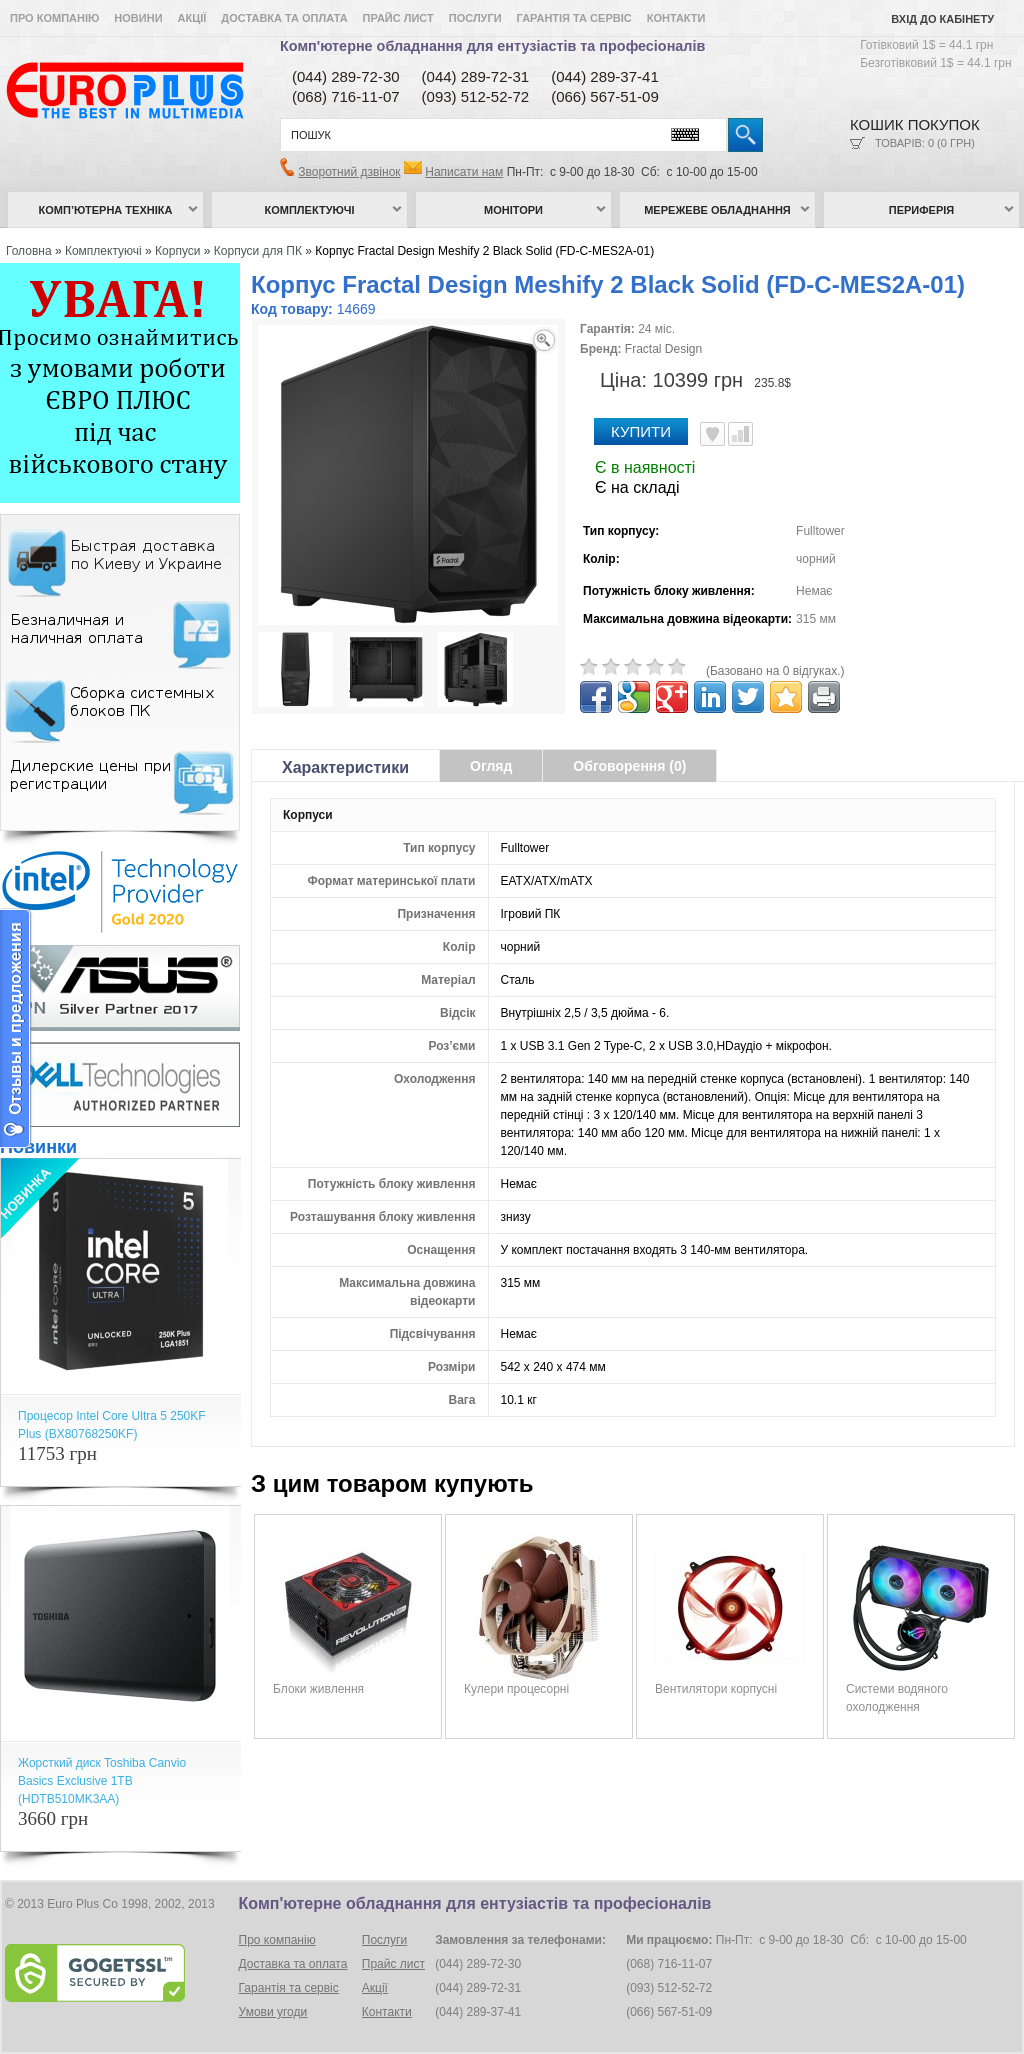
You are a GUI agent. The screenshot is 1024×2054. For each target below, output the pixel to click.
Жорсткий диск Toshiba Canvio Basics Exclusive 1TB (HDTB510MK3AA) (102, 1781)
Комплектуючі (310, 210)
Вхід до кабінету (942, 19)
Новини (138, 18)
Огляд (491, 766)
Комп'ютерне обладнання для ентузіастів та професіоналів (492, 46)
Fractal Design (663, 349)
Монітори (513, 210)
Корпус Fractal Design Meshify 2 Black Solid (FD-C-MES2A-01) (484, 251)
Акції (192, 18)
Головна (29, 251)
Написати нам (464, 172)
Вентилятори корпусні (716, 1689)
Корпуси (177, 251)
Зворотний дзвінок (349, 172)
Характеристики (345, 767)
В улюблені (712, 434)
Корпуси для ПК (258, 251)
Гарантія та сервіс (574, 18)
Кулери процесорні (516, 1689)
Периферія (922, 210)
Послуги (475, 18)
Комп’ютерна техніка (106, 210)
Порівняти (740, 434)
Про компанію (54, 18)
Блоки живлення (318, 1689)
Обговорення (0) (629, 766)
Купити (641, 431)
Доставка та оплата (284, 18)
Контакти (676, 18)
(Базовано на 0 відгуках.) (775, 671)
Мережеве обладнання (717, 210)
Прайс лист (398, 18)
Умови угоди (273, 2012)
